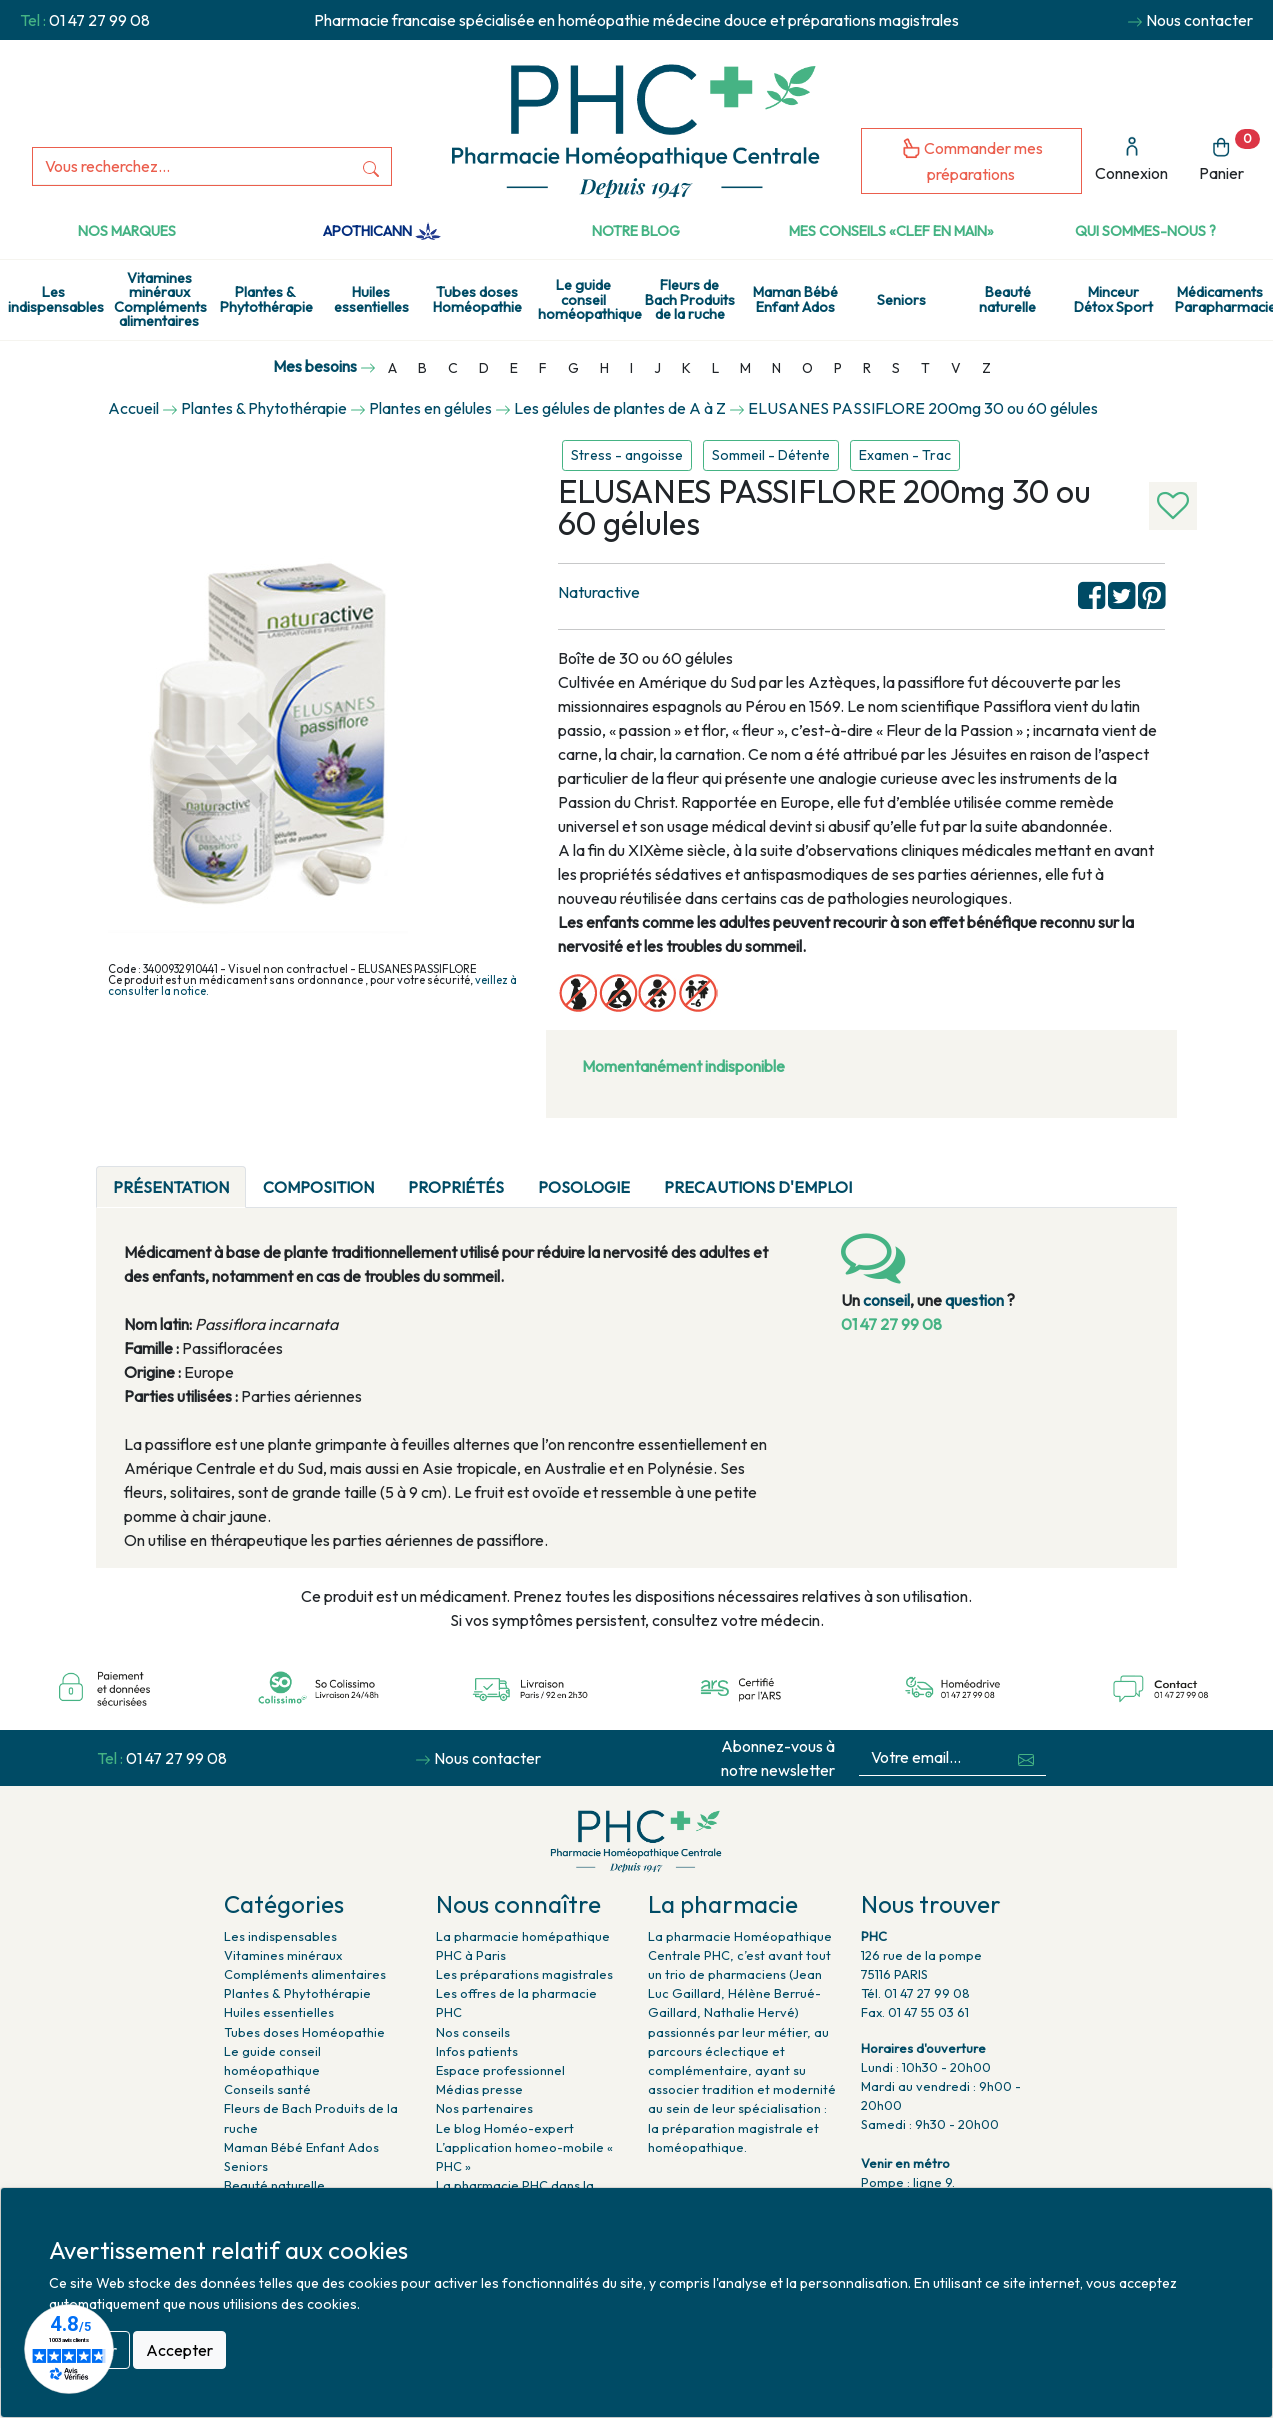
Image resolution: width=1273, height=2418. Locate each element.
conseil (886, 1300)
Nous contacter (1199, 20)
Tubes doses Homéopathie (477, 299)
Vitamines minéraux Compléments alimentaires (160, 299)
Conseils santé (267, 2089)
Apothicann (381, 231)
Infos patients (477, 2051)
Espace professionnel (500, 2070)
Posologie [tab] (584, 1187)
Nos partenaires (484, 2108)
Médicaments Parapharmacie (1224, 299)
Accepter (179, 2350)
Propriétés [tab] (456, 1187)
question (974, 1300)
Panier (1229, 156)
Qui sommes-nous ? (1145, 231)
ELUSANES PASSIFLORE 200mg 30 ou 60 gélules (923, 408)
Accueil (133, 408)
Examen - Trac (905, 455)
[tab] (886, 1175)
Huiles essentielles (371, 299)
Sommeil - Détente (771, 455)
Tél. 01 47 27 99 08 (915, 1993)
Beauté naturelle (1007, 299)
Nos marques (127, 231)
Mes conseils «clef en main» (891, 231)
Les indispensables (56, 299)
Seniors (901, 300)
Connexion (1131, 159)
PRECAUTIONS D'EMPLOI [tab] (758, 1187)
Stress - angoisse (627, 455)
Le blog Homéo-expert (505, 2128)
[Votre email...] (933, 1757)
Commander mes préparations (972, 160)
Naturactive (599, 592)
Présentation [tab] (171, 1187)
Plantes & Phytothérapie (266, 299)
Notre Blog (636, 231)
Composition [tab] (318, 1187)
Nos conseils (473, 2032)
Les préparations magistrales (524, 1974)
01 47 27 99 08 (99, 20)
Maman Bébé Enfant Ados (795, 299)
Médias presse (479, 2089)
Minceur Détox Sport (1113, 299)
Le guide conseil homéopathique (587, 299)
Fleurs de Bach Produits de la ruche (690, 299)
